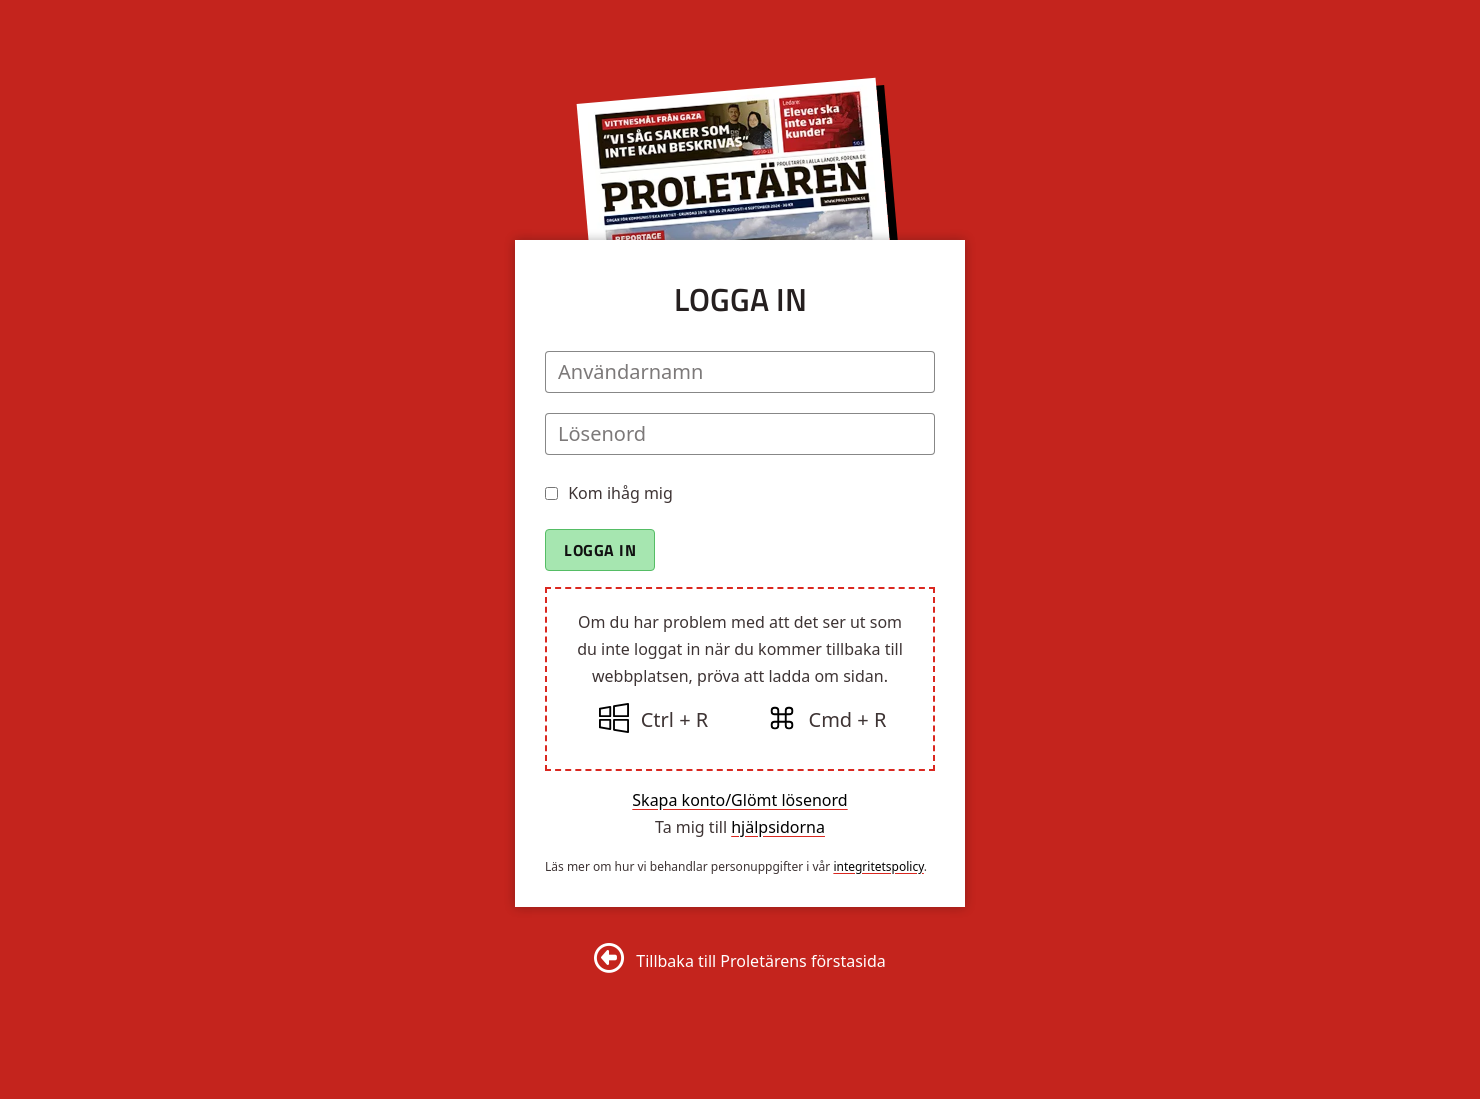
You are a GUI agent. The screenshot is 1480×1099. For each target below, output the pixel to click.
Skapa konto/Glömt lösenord (739, 800)
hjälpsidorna (778, 827)
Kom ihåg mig (620, 493)
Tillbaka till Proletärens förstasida (761, 961)
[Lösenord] (740, 434)
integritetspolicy (878, 866)
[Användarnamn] (740, 372)
